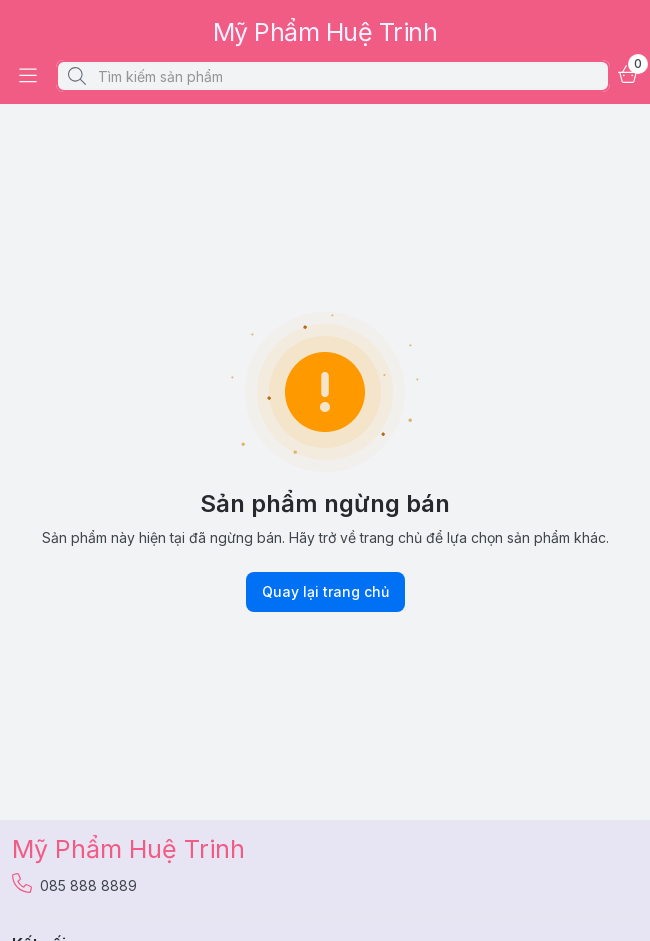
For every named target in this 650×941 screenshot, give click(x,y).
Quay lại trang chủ (325, 592)
